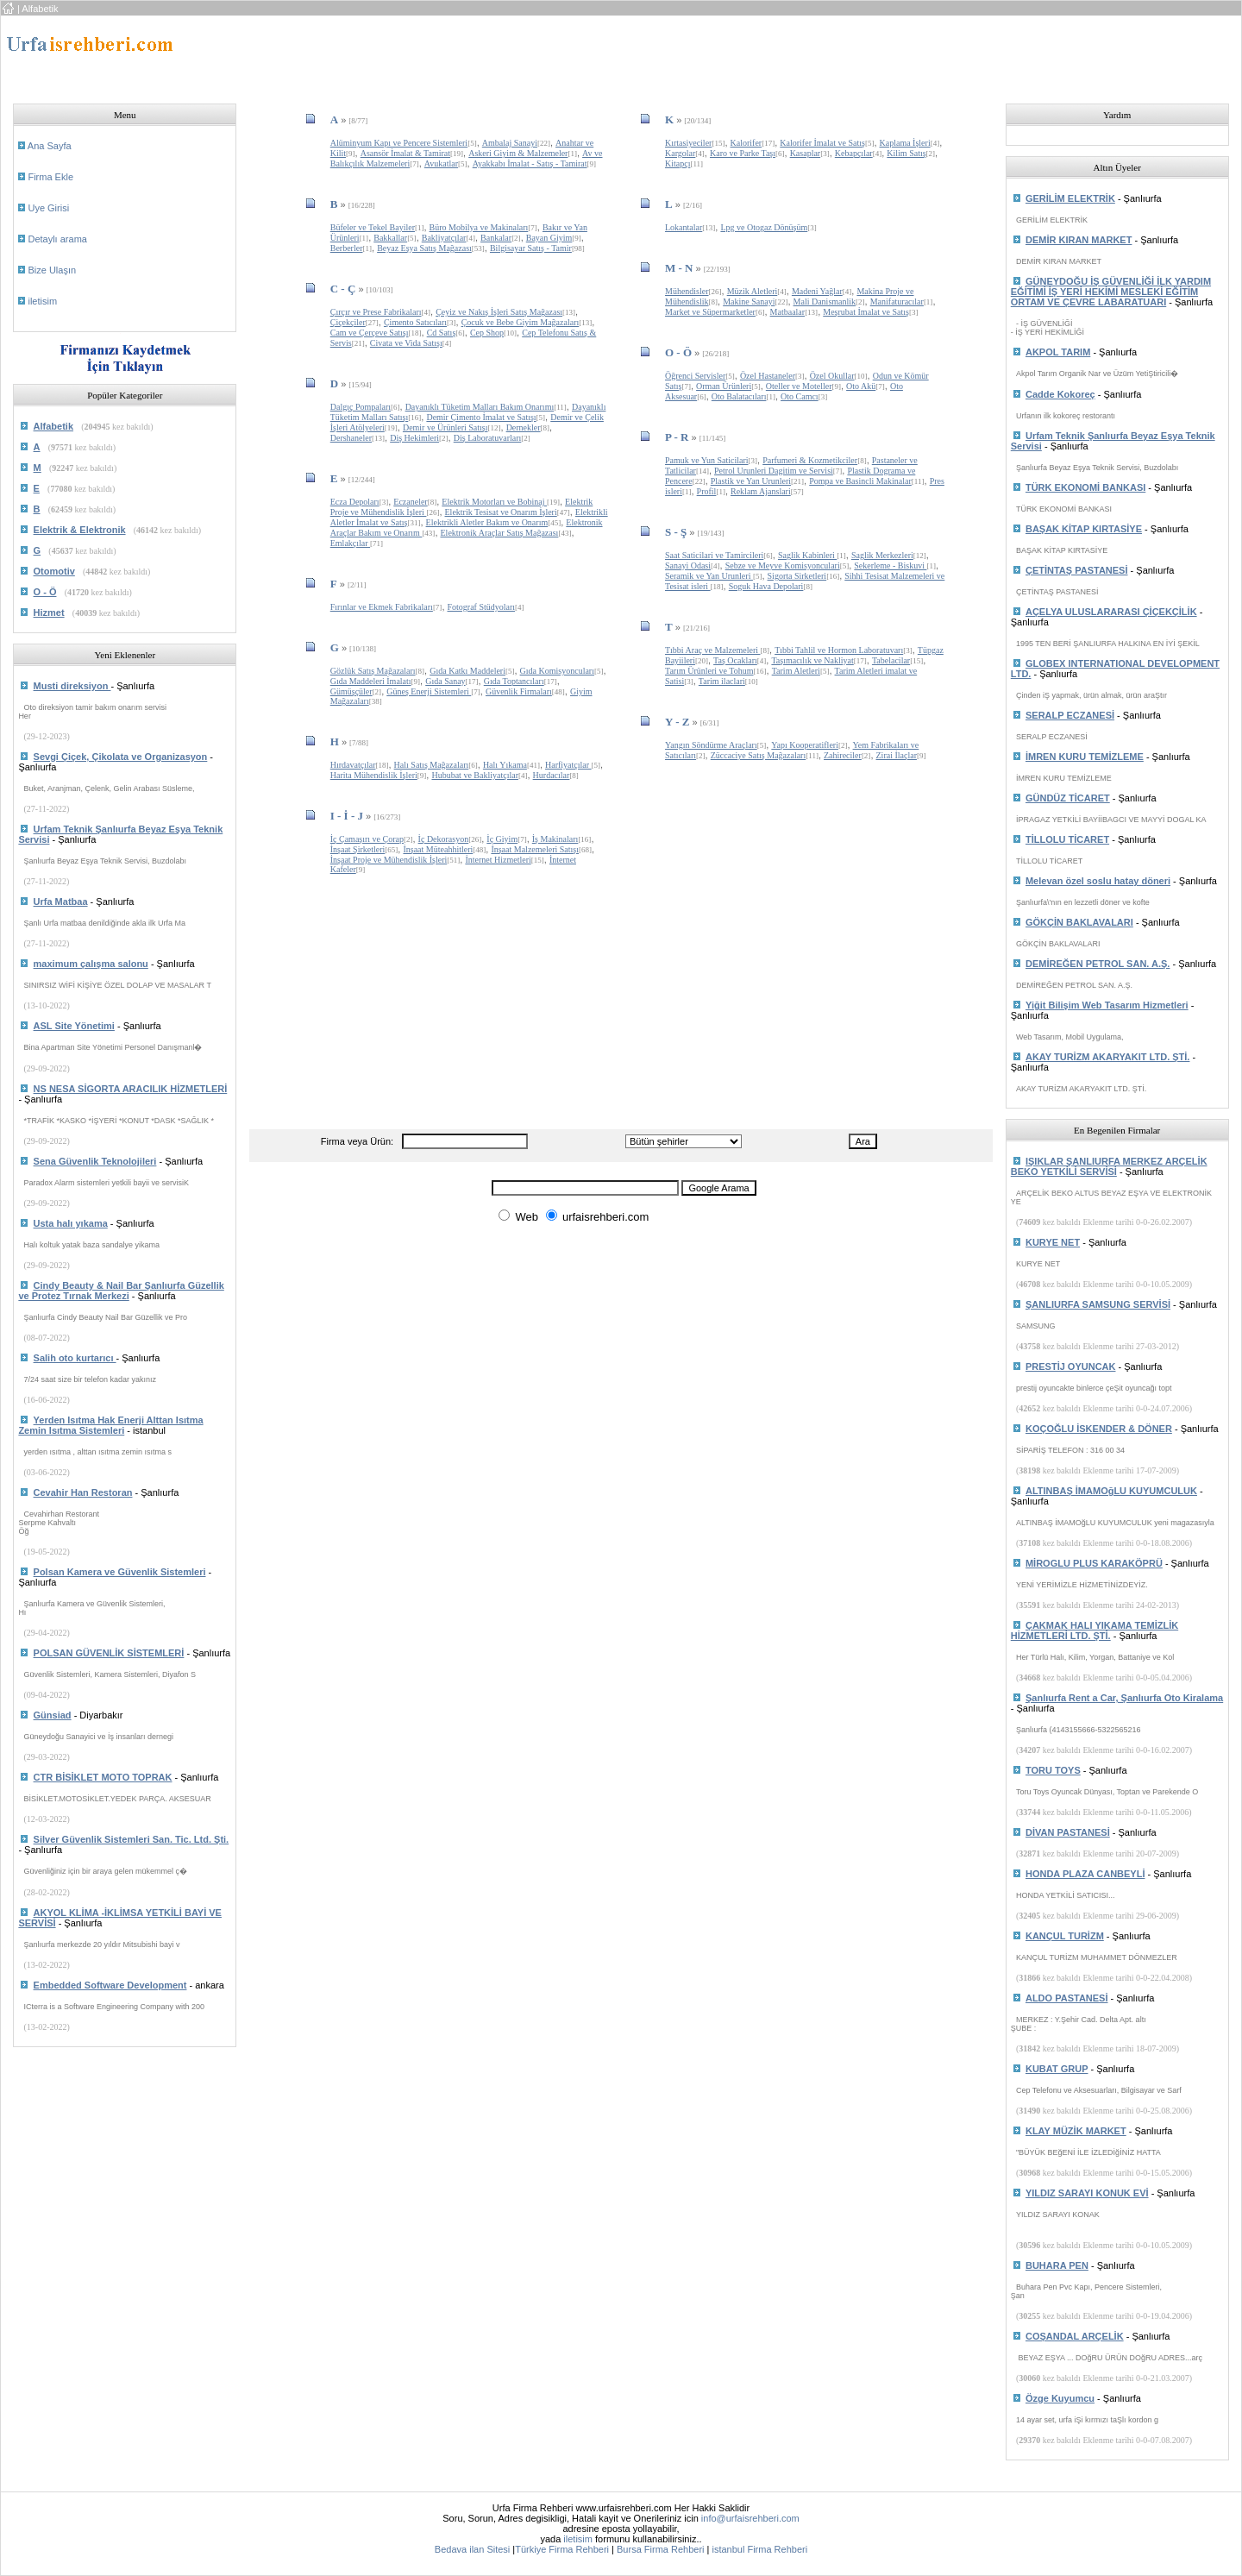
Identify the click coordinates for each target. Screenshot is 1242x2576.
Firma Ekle (50, 177)
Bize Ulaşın (52, 270)
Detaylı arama (57, 239)
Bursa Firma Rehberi (660, 2549)
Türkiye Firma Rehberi (562, 2549)
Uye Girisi (48, 208)
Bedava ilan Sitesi (472, 2549)
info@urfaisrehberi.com (750, 2518)
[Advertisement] (566, 54)
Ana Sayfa (50, 146)
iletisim (42, 301)
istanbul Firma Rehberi (759, 2549)
